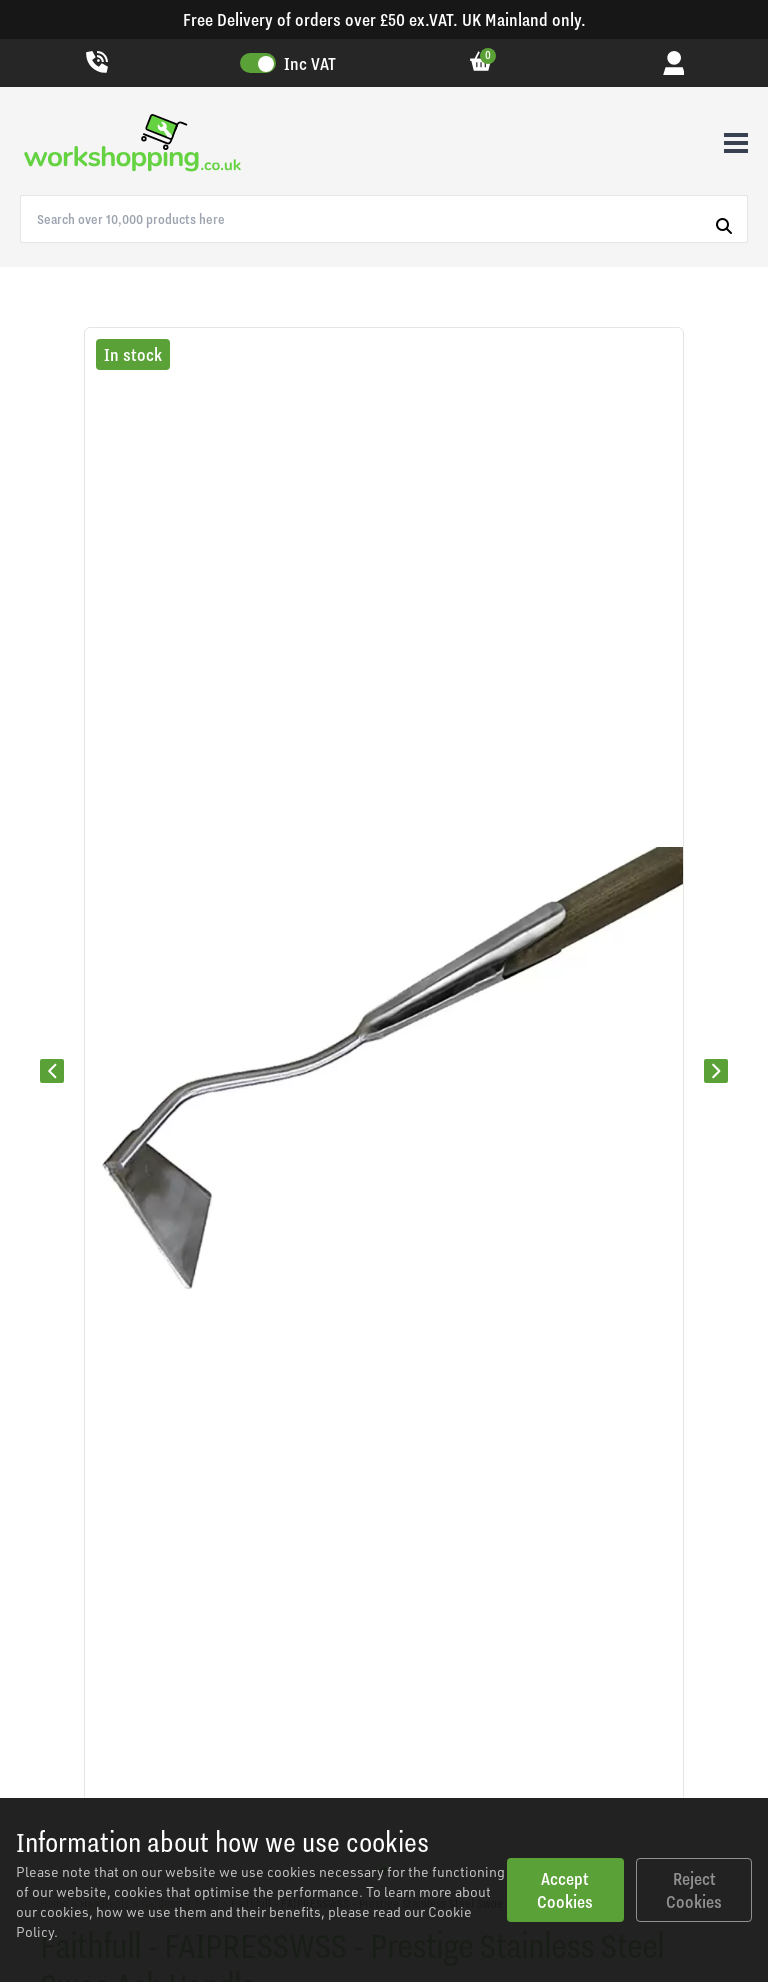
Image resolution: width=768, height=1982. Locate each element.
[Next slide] (716, 1071)
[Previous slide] (52, 1071)
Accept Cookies (565, 1890)
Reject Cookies (694, 1890)
